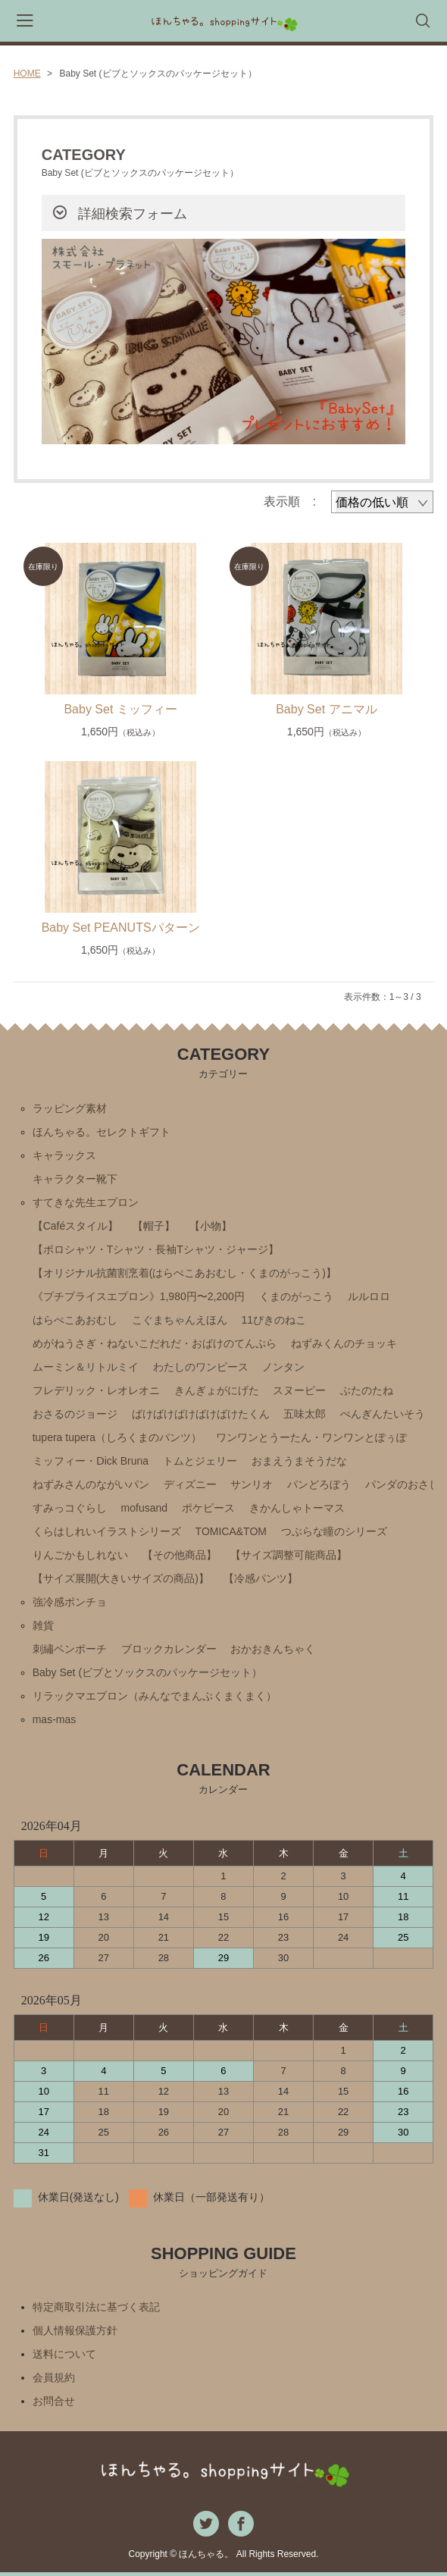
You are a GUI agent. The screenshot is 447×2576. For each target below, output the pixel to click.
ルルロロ (369, 1296)
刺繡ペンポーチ (70, 1649)
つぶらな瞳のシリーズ (334, 1531)
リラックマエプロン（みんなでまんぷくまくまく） (155, 1696)
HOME (27, 73)
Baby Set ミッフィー (120, 709)
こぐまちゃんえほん (179, 1320)
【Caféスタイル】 (76, 1226)
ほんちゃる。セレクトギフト (101, 1132)
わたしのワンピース (201, 1367)
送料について (64, 2354)
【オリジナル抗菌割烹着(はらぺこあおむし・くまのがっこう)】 (184, 1273)
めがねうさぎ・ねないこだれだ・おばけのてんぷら (155, 1343)
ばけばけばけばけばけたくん (201, 1414)
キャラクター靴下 (75, 1179)
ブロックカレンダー (169, 1649)
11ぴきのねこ (273, 1320)
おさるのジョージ (75, 1414)
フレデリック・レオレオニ (96, 1390)
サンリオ (251, 1484)
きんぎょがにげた (216, 1390)
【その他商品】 (179, 1555)
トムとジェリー (200, 1461)
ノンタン (283, 1367)
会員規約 (54, 2377)
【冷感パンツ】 (261, 1578)
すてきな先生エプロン (86, 1202)
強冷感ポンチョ (70, 1602)
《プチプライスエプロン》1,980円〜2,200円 (139, 1296)
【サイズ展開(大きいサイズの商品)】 (121, 1578)
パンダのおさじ (402, 1484)
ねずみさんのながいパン (91, 1484)
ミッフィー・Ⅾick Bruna (90, 1461)
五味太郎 (304, 1414)
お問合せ (54, 2401)
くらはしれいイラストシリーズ (107, 1531)
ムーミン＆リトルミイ (86, 1367)
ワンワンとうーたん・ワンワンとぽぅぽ (311, 1437)
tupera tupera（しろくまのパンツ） (117, 1437)
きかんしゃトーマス (297, 1508)
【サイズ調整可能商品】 (288, 1555)
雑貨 (43, 1625)
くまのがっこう (296, 1296)
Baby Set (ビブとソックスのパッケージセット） (147, 1672)
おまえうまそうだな (299, 1461)
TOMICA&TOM (231, 1531)
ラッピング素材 (70, 1108)
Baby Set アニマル (326, 709)
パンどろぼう (319, 1484)
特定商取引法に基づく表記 (96, 2307)
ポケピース (208, 1508)
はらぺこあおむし (75, 1320)
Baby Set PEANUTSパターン (121, 927)
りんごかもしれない (80, 1555)
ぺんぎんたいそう (382, 1414)
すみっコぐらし (70, 1508)
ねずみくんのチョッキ (344, 1343)
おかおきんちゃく (272, 1649)
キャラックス (64, 1155)
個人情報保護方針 (75, 2330)
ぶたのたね (366, 1390)
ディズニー (190, 1484)
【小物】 (210, 1226)
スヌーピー (299, 1390)
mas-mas (55, 1719)
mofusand (144, 1508)
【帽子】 (154, 1226)
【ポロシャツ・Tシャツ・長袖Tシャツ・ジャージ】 (156, 1249)
